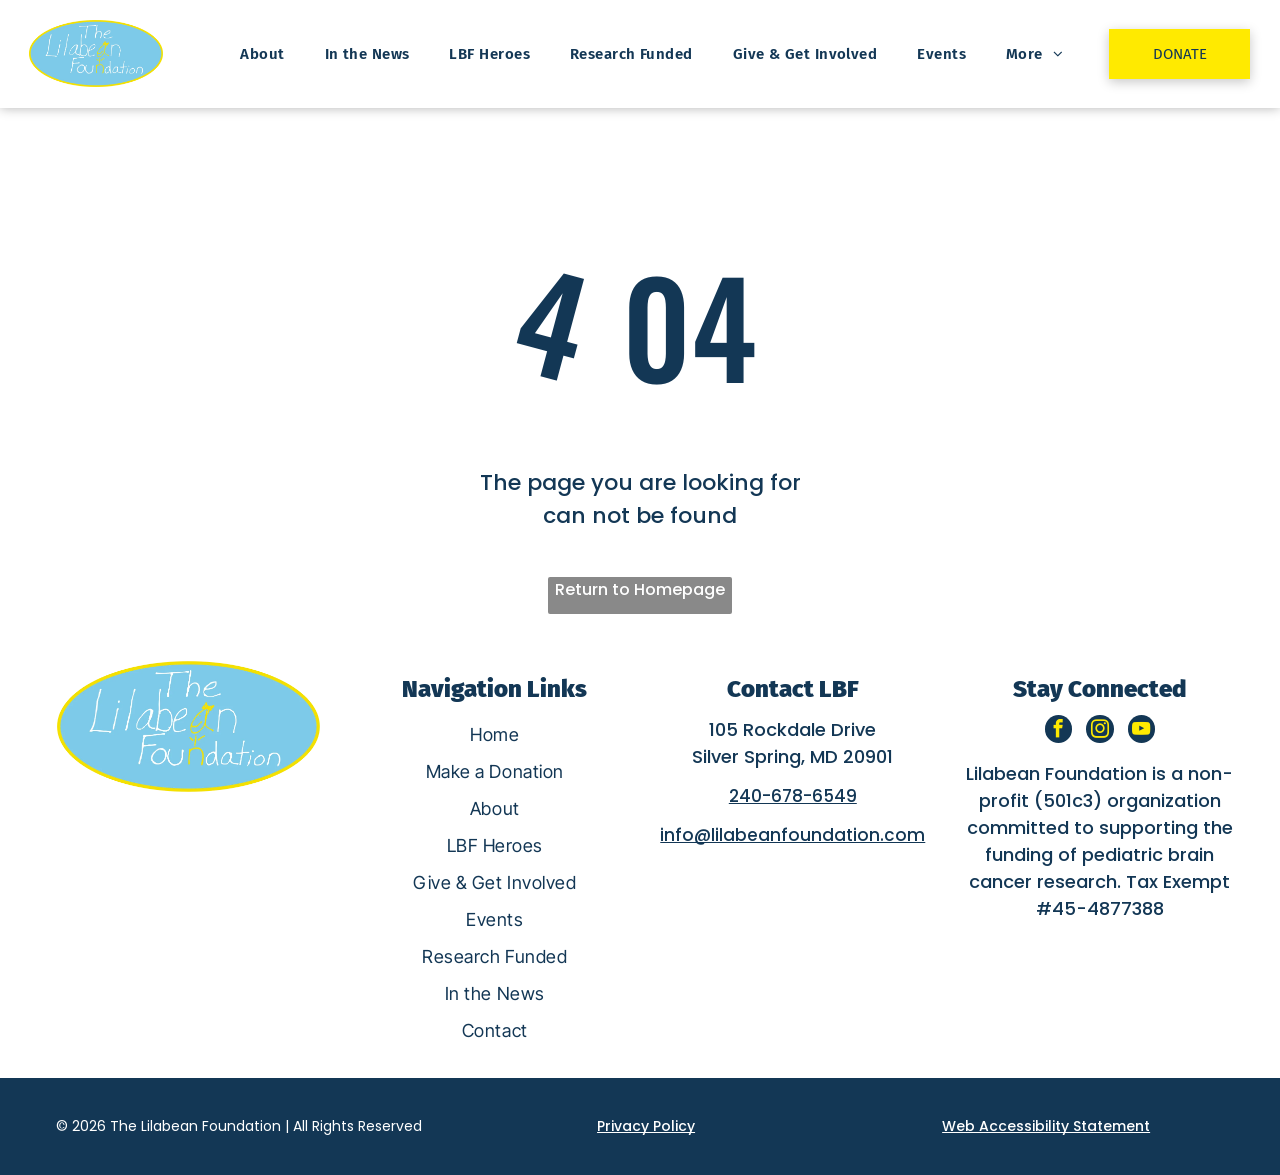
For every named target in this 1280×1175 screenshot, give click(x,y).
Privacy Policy (646, 1126)
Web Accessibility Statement (1046, 1126)
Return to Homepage (640, 589)
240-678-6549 (793, 796)
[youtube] (1142, 732)
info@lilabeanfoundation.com (792, 835)
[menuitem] (262, 54)
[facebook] (1056, 732)
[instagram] (1099, 732)
